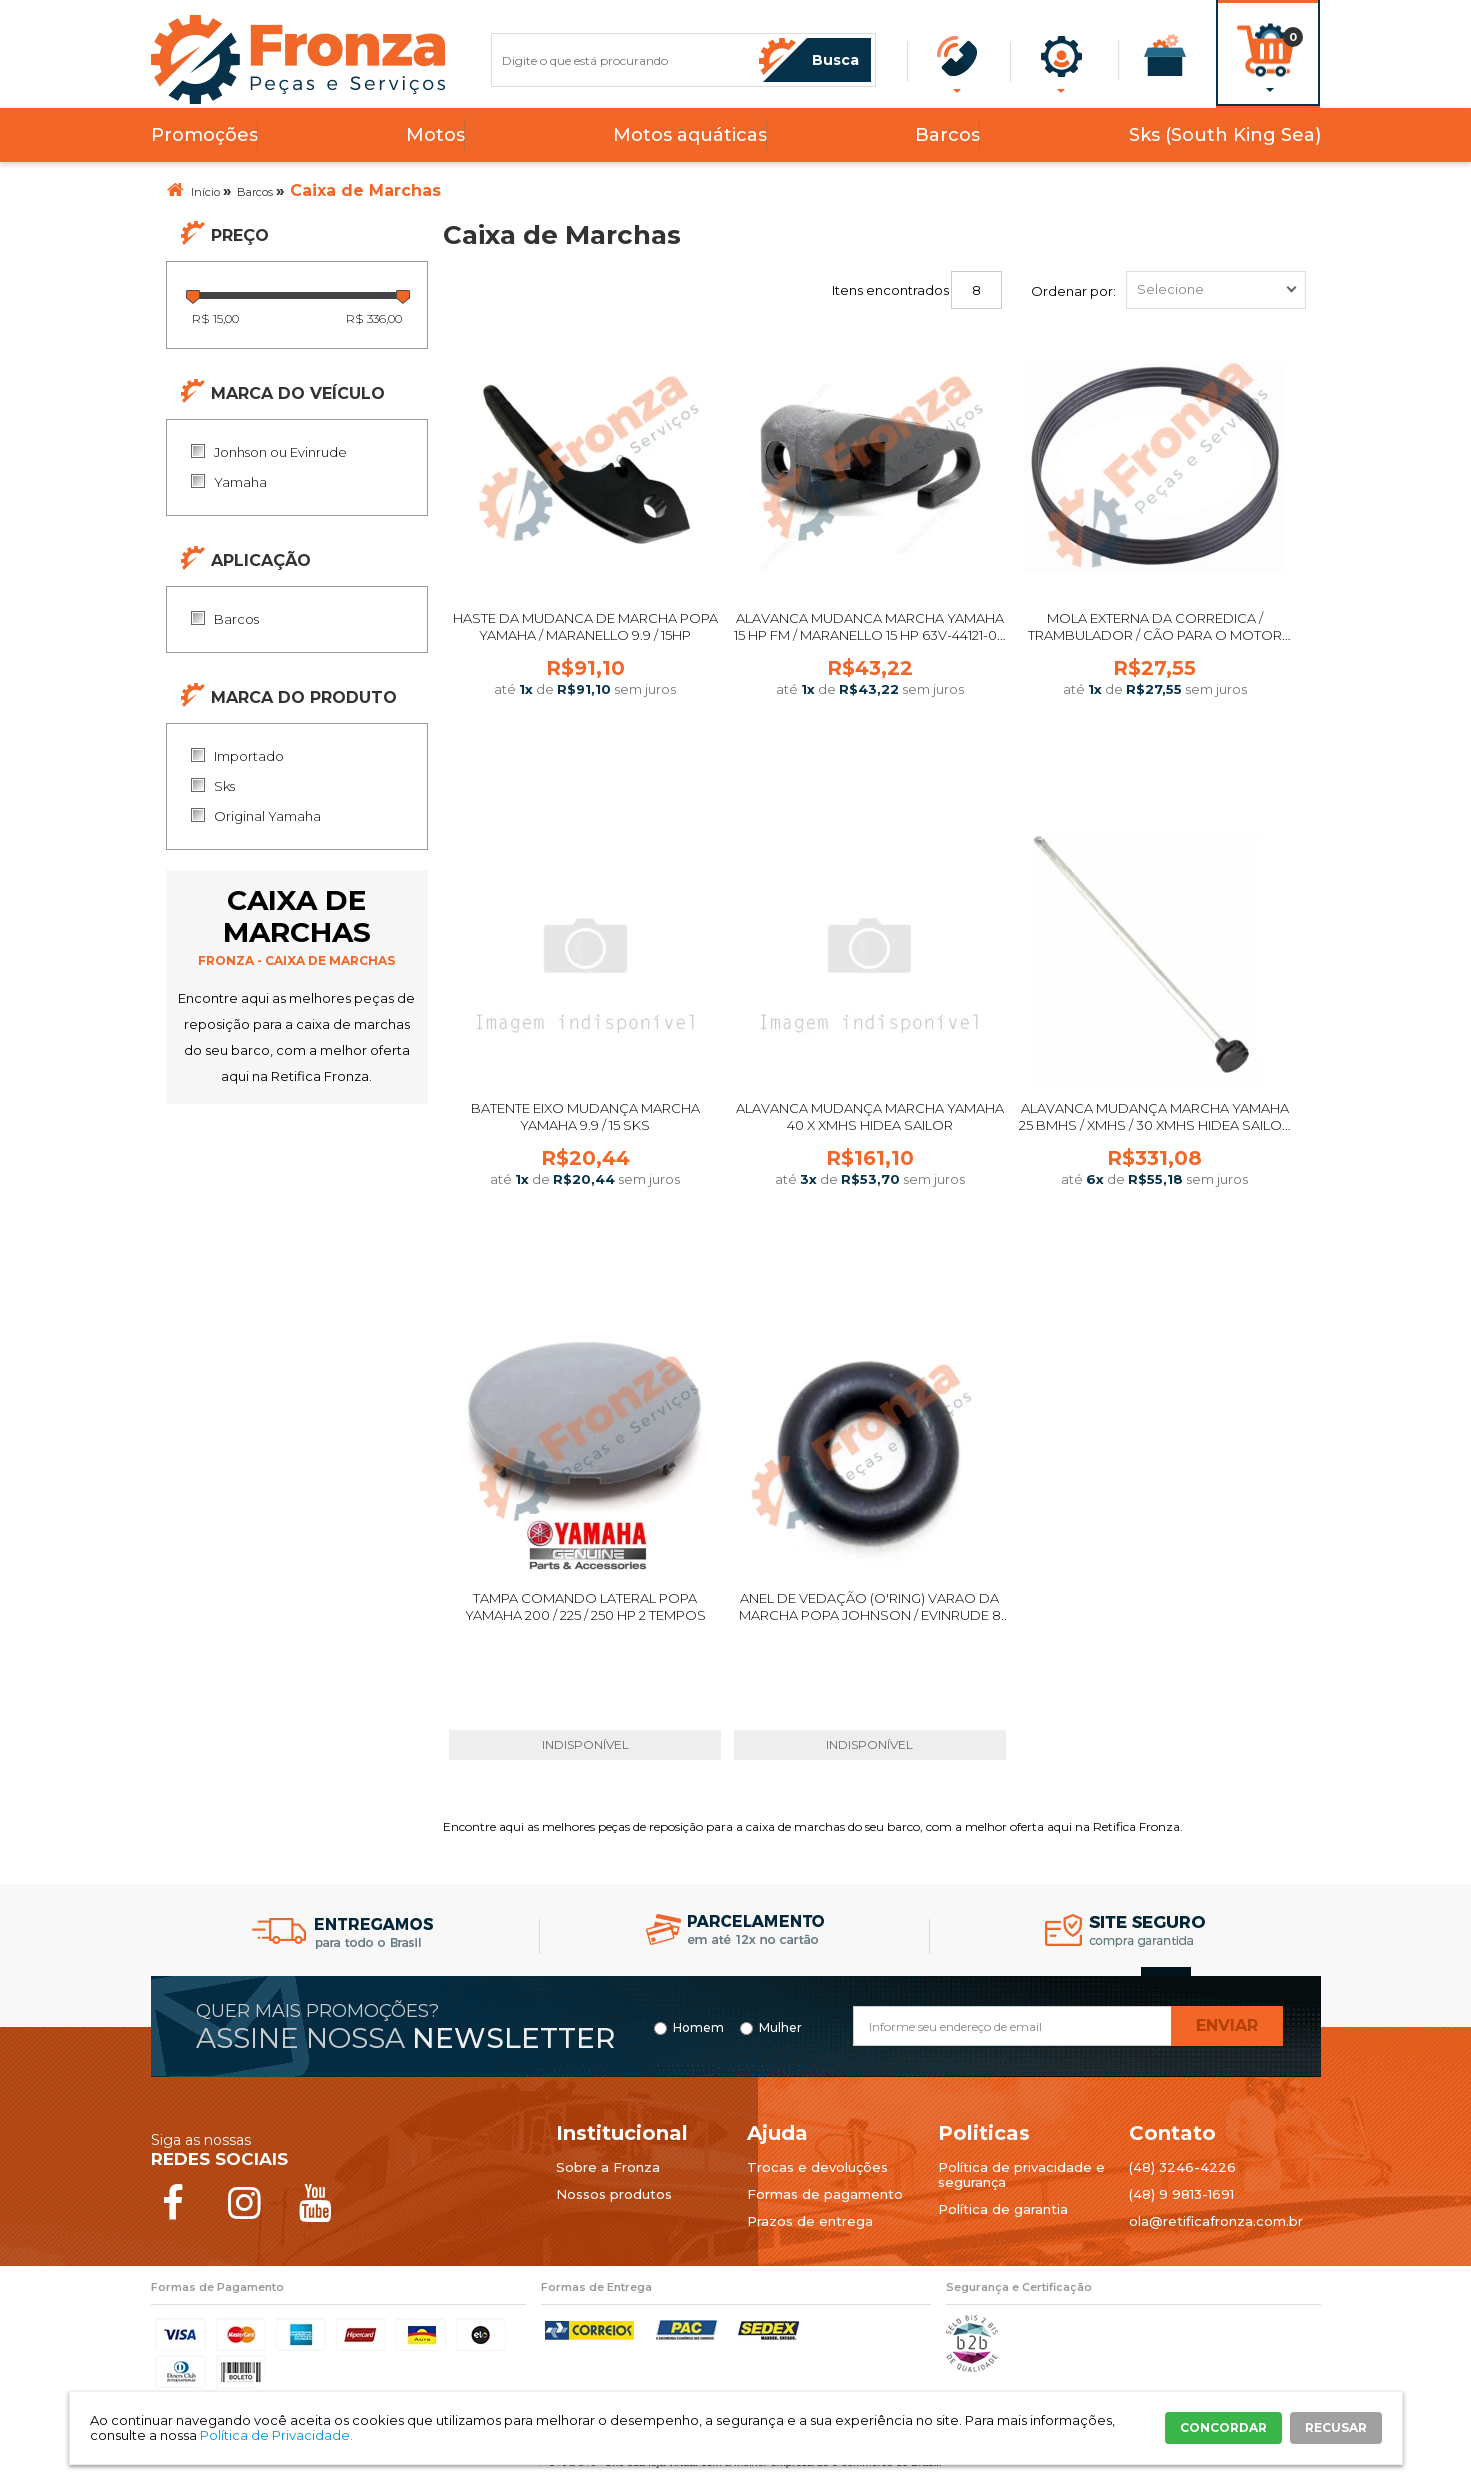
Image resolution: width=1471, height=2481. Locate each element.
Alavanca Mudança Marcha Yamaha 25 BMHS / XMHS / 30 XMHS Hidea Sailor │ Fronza (1155, 1125)
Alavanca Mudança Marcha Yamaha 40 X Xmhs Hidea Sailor (870, 1116)
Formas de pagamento (825, 2194)
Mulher (780, 2028)
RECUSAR (1336, 2427)
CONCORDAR (1223, 2427)
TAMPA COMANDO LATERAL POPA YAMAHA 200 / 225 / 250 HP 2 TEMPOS (585, 1606)
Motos (435, 135)
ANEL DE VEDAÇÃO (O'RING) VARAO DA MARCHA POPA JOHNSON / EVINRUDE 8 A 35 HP (870, 1615)
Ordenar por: (1073, 291)
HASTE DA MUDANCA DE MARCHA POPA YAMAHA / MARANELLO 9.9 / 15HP (585, 626)
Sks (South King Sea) (1225, 135)
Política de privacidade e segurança (1021, 2174)
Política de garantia (1003, 2209)
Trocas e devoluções (817, 2167)
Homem (698, 2028)
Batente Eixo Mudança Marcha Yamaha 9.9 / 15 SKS (585, 1116)
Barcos (947, 135)
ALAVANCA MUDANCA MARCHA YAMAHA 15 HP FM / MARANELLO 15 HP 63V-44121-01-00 (870, 635)
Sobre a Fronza (608, 2167)
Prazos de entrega (810, 2221)
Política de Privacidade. (276, 2435)
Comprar (585, 760)
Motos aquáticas (690, 135)
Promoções (204, 135)
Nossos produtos (614, 2194)
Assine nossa (405, 2038)
